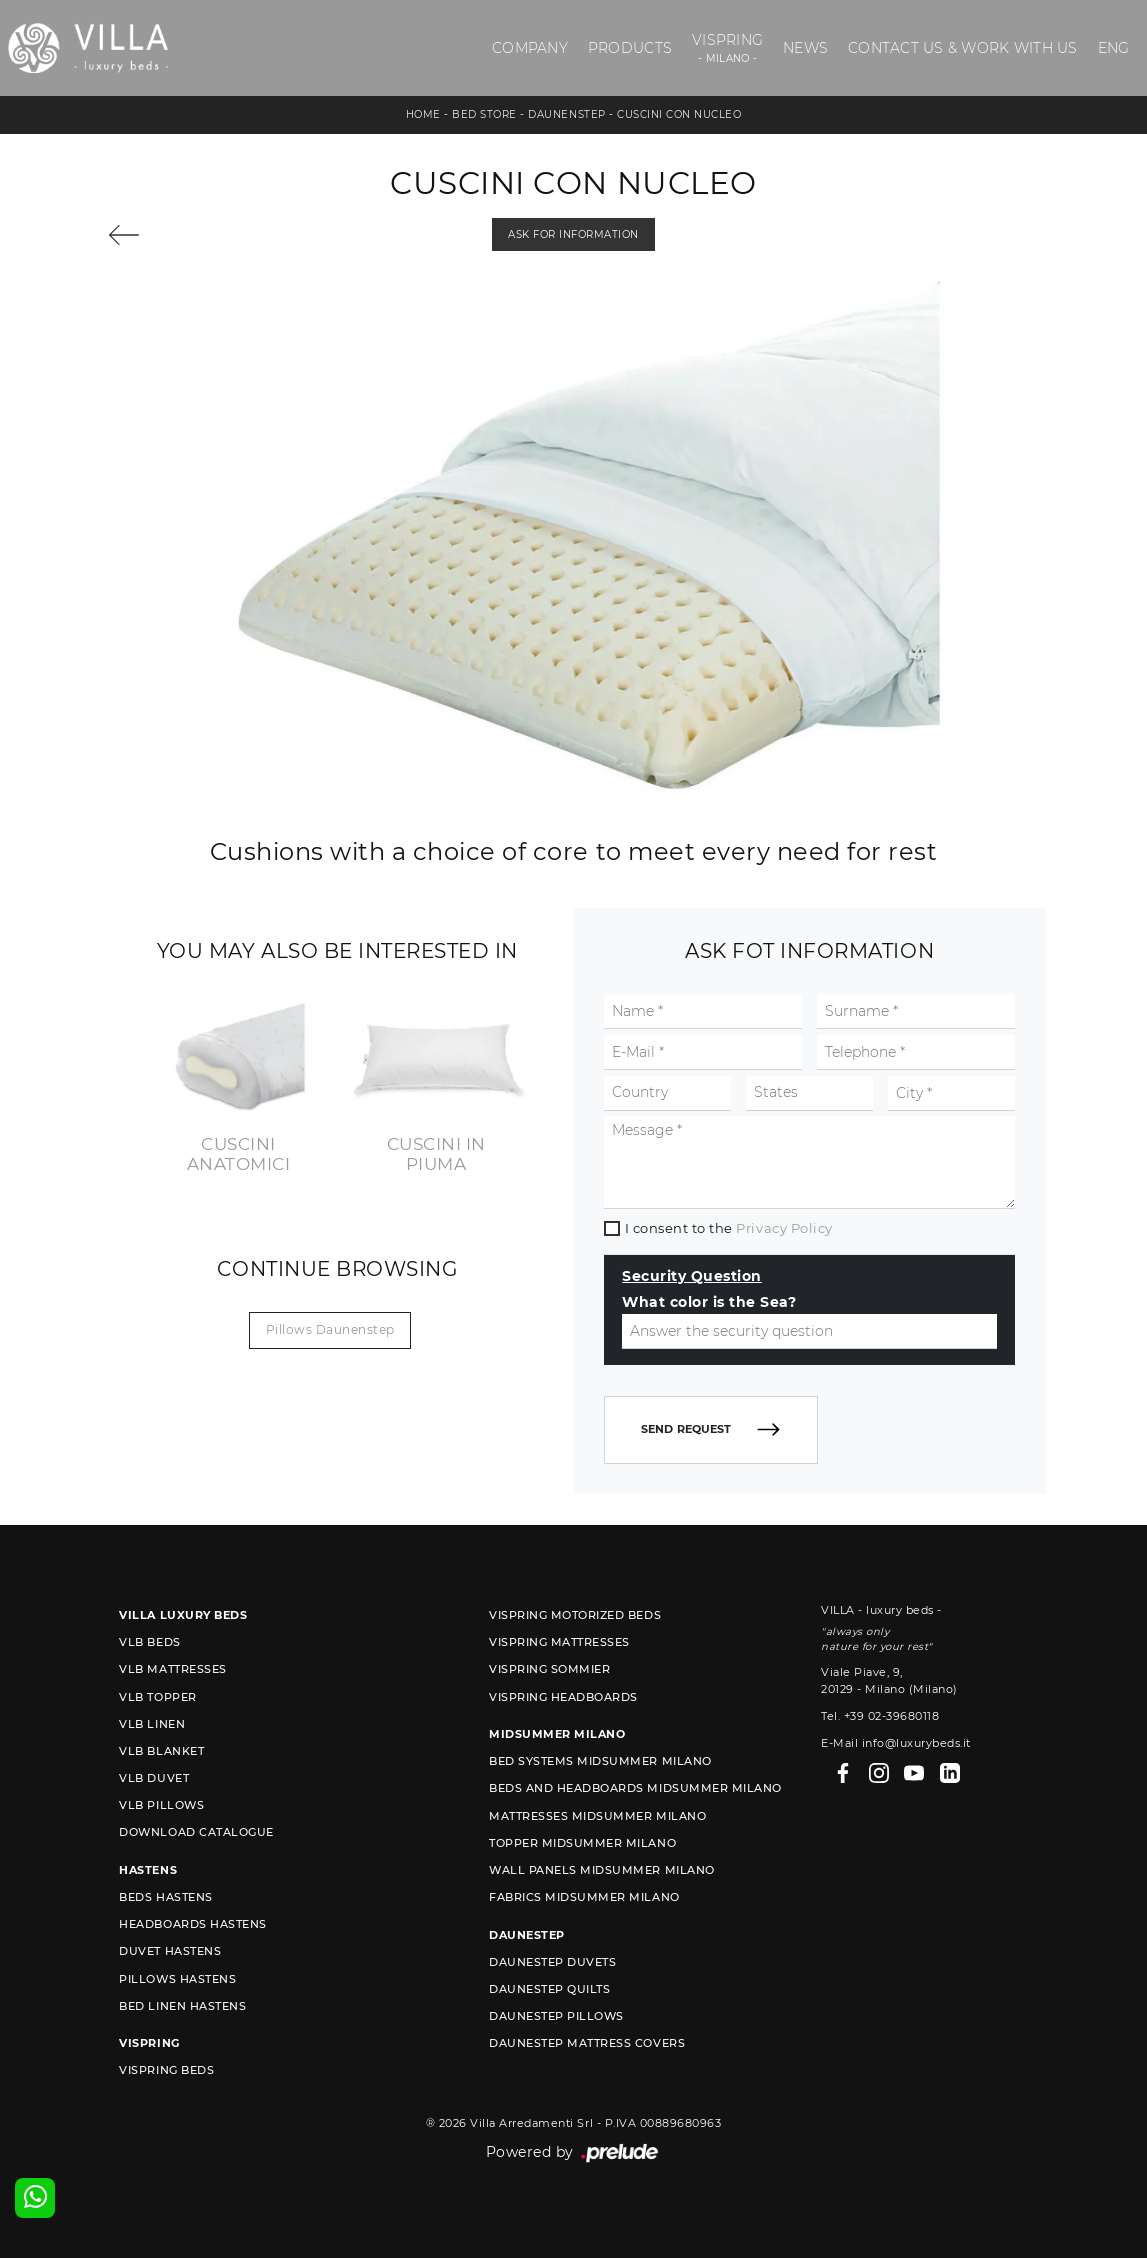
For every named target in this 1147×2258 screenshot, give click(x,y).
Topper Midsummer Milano (582, 1843)
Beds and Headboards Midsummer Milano (635, 1788)
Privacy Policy (784, 1228)
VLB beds (149, 1642)
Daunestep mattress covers (587, 2043)
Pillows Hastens (177, 1979)
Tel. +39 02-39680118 (880, 1716)
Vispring (727, 48)
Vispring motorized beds (575, 1615)
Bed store (484, 114)
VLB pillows (161, 1805)
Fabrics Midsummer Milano (584, 1897)
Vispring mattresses (559, 1642)
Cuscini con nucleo (679, 114)
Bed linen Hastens (182, 2006)
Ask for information (573, 234)
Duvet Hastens (170, 1951)
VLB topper (157, 1697)
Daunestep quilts (549, 1989)
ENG (1114, 48)
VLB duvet (154, 1778)
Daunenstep (566, 114)
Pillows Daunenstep (330, 1329)
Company (530, 48)
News (805, 48)
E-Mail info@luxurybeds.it (896, 1743)
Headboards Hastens (192, 1924)
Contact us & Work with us (962, 48)
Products (630, 48)
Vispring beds (166, 2070)
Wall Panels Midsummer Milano (601, 1870)
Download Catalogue (196, 1832)
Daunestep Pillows (556, 2016)
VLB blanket (161, 1751)
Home (423, 114)
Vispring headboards (563, 1697)
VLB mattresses (172, 1669)
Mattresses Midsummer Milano (597, 1816)
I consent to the (729, 1228)
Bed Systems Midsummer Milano (600, 1761)
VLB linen (152, 1724)
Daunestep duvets (552, 1962)
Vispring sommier (549, 1669)
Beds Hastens (165, 1897)
